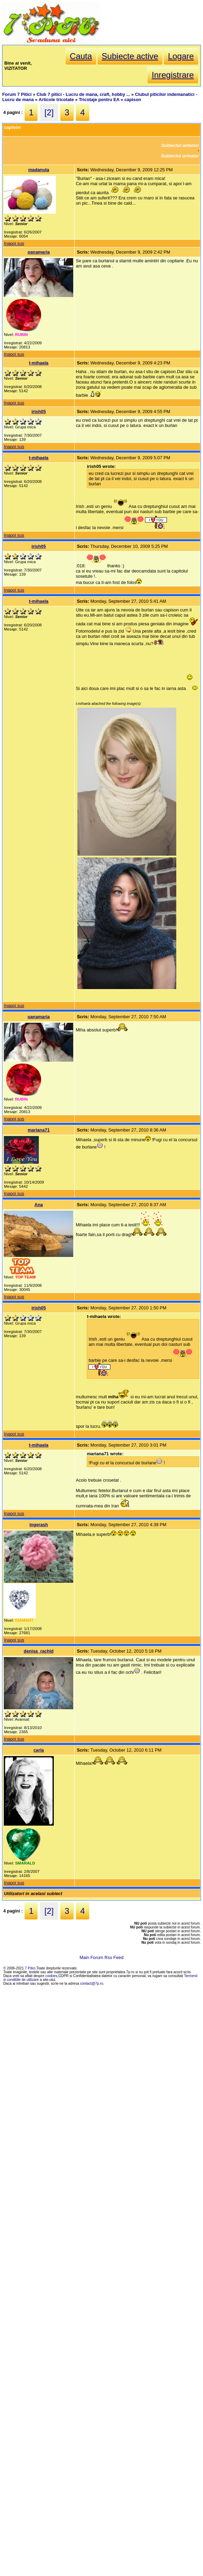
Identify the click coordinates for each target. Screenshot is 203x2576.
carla (38, 1750)
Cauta (81, 56)
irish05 (39, 411)
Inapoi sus (14, 243)
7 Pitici (30, 1968)
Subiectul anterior (180, 145)
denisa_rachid (38, 1651)
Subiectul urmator (180, 155)
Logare (181, 56)
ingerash (38, 1524)
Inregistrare (173, 75)
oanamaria (38, 252)
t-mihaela (38, 362)
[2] (49, 112)
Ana (38, 1204)
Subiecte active (130, 56)
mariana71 (39, 1130)
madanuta (38, 169)
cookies (51, 1976)
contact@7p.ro (91, 1983)
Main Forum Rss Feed (101, 1957)
